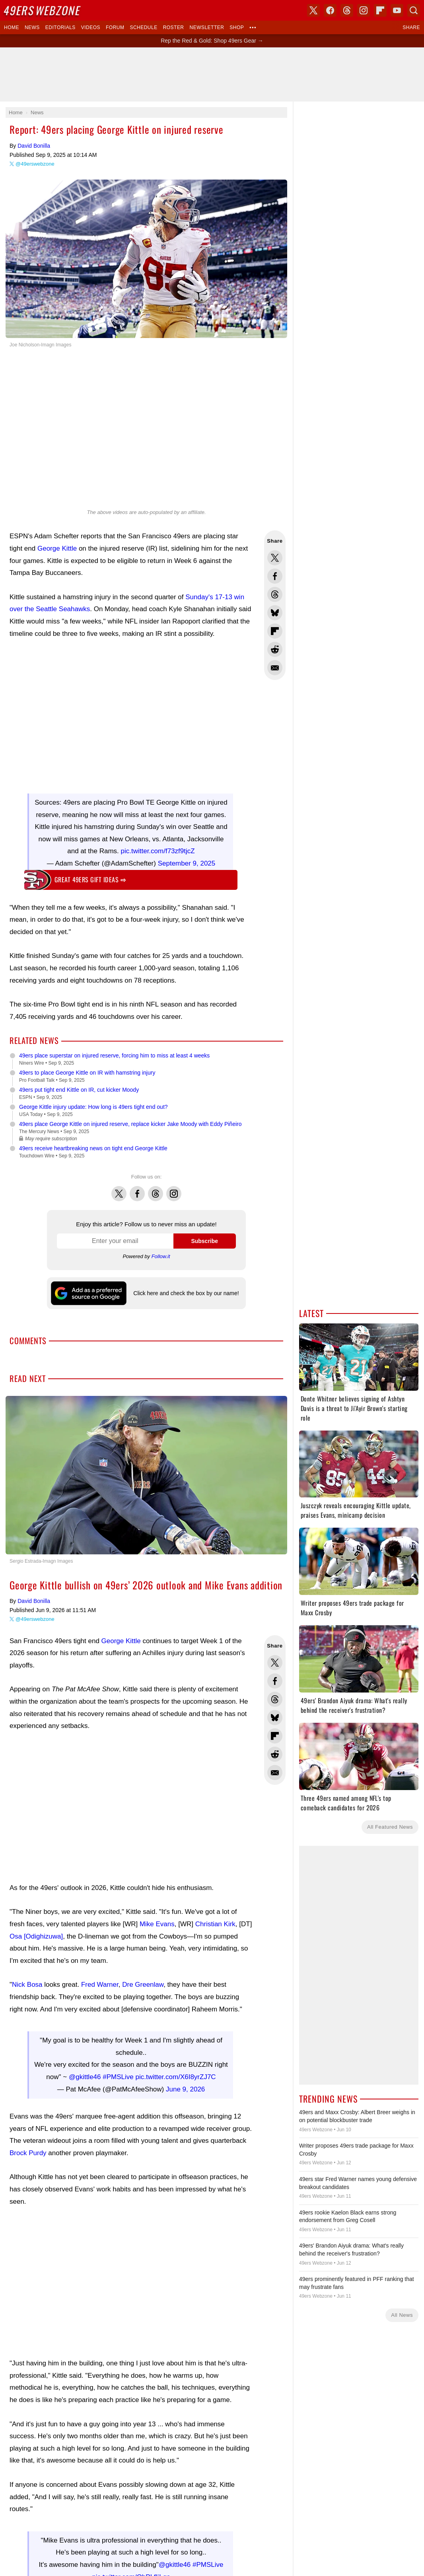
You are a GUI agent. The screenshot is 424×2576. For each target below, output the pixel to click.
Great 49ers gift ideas (90, 879)
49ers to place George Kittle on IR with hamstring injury (87, 1072)
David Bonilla (34, 146)
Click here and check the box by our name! (186, 1293)
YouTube (397, 10)
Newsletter (207, 27)
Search (413, 10)
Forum (115, 27)
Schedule (143, 27)
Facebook (137, 1189)
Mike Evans (157, 1924)
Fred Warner (100, 1984)
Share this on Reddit (274, 649)
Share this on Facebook (274, 576)
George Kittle (57, 548)
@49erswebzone (35, 164)
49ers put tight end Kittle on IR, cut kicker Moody (79, 1090)
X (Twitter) (313, 10)
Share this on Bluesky (274, 612)
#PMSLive (118, 2073)
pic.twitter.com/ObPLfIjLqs (131, 2569)
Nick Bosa (27, 1984)
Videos (90, 27)
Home (11, 27)
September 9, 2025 (187, 863)
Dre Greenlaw (142, 1984)
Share (411, 27)
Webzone (42, 10)
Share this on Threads (274, 594)
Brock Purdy (28, 2149)
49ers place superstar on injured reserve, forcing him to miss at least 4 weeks (114, 1055)
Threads (155, 1189)
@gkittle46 (85, 2073)
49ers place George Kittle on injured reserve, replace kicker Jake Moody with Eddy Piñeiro (130, 1124)
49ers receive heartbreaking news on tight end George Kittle (93, 1148)
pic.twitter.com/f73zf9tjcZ (158, 851)
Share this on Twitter (274, 557)
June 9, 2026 (185, 2085)
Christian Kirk (215, 1924)
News (32, 27)
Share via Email (274, 667)
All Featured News (390, 1827)
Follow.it (161, 1256)
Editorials (60, 27)
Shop (237, 27)
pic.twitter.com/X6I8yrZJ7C (175, 2073)
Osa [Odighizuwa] (36, 1936)
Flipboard (380, 10)
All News (402, 2315)
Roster (173, 27)
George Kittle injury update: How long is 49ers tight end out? (93, 1107)
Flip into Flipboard (274, 631)
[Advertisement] (131, 714)
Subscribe (204, 1241)
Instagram (173, 1189)
